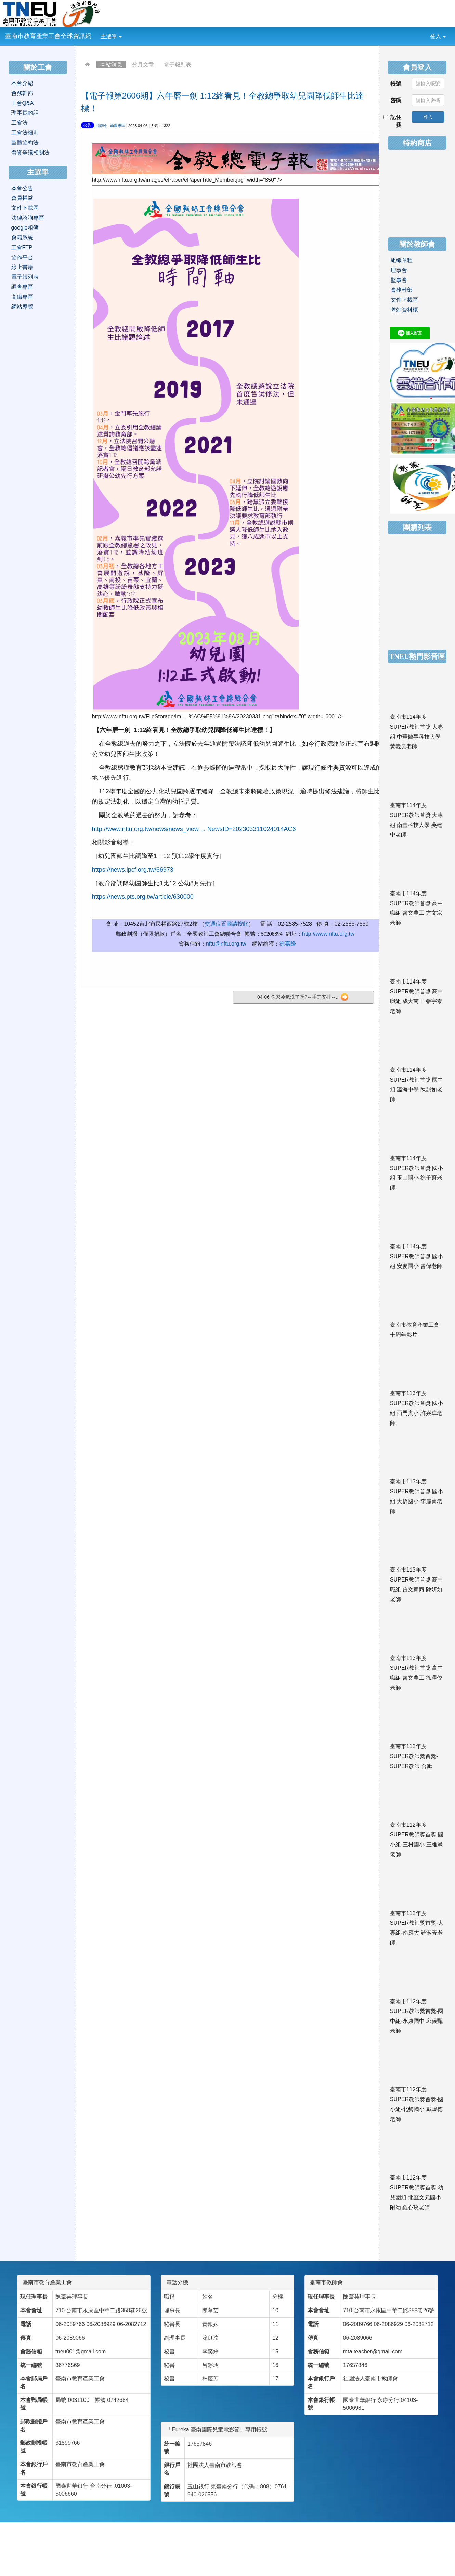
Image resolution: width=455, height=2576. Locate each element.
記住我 (393, 121)
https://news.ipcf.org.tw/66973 (132, 869)
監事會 (399, 280)
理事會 (399, 270)
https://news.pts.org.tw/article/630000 (143, 896)
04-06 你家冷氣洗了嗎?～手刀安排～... (303, 997)
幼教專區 (117, 125)
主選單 (111, 36)
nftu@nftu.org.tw (226, 944)
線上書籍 (22, 267)
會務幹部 (22, 93)
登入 (438, 36)
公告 (87, 125)
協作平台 (22, 257)
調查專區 (22, 287)
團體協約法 (25, 142)
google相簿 (25, 228)
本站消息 (111, 64)
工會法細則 (25, 132)
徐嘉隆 (288, 944)
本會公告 (22, 188)
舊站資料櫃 (404, 310)
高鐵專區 (22, 297)
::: (127, 32)
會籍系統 (22, 237)
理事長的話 (25, 113)
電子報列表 (177, 64)
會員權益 (22, 198)
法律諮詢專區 (27, 218)
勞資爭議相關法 (30, 152)
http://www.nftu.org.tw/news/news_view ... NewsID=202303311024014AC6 (194, 828)
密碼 (395, 100)
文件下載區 (25, 208)
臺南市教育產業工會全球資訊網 (48, 35)
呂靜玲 (101, 125)
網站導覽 (22, 307)
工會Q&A (22, 103)
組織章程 (402, 260)
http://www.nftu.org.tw (328, 934)
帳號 (395, 84)
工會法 (19, 123)
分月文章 (143, 64)
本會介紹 (22, 83)
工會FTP (21, 247)
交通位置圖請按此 (226, 924)
